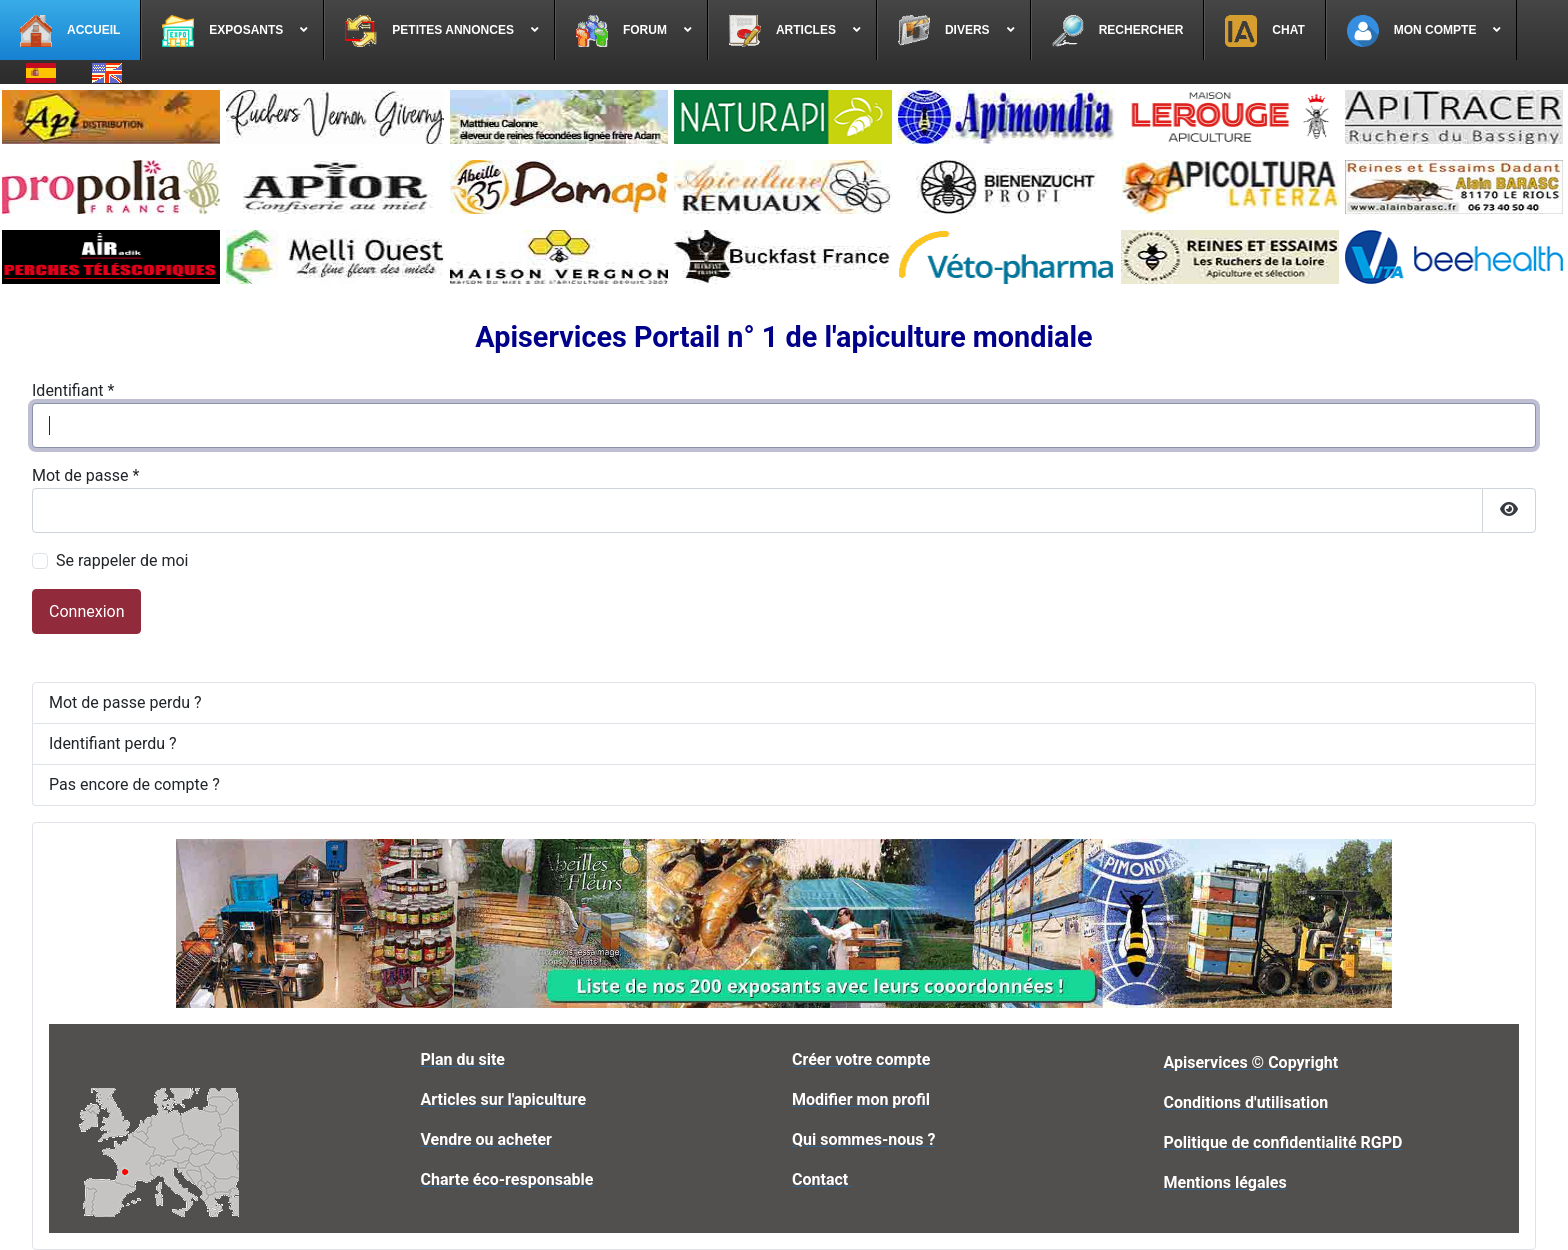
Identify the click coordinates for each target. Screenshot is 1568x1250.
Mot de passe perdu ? (125, 702)
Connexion (86, 611)
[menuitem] (70, 30)
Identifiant (73, 390)
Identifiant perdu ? (113, 743)
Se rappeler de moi (122, 560)
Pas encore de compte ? (134, 784)
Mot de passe (85, 475)
